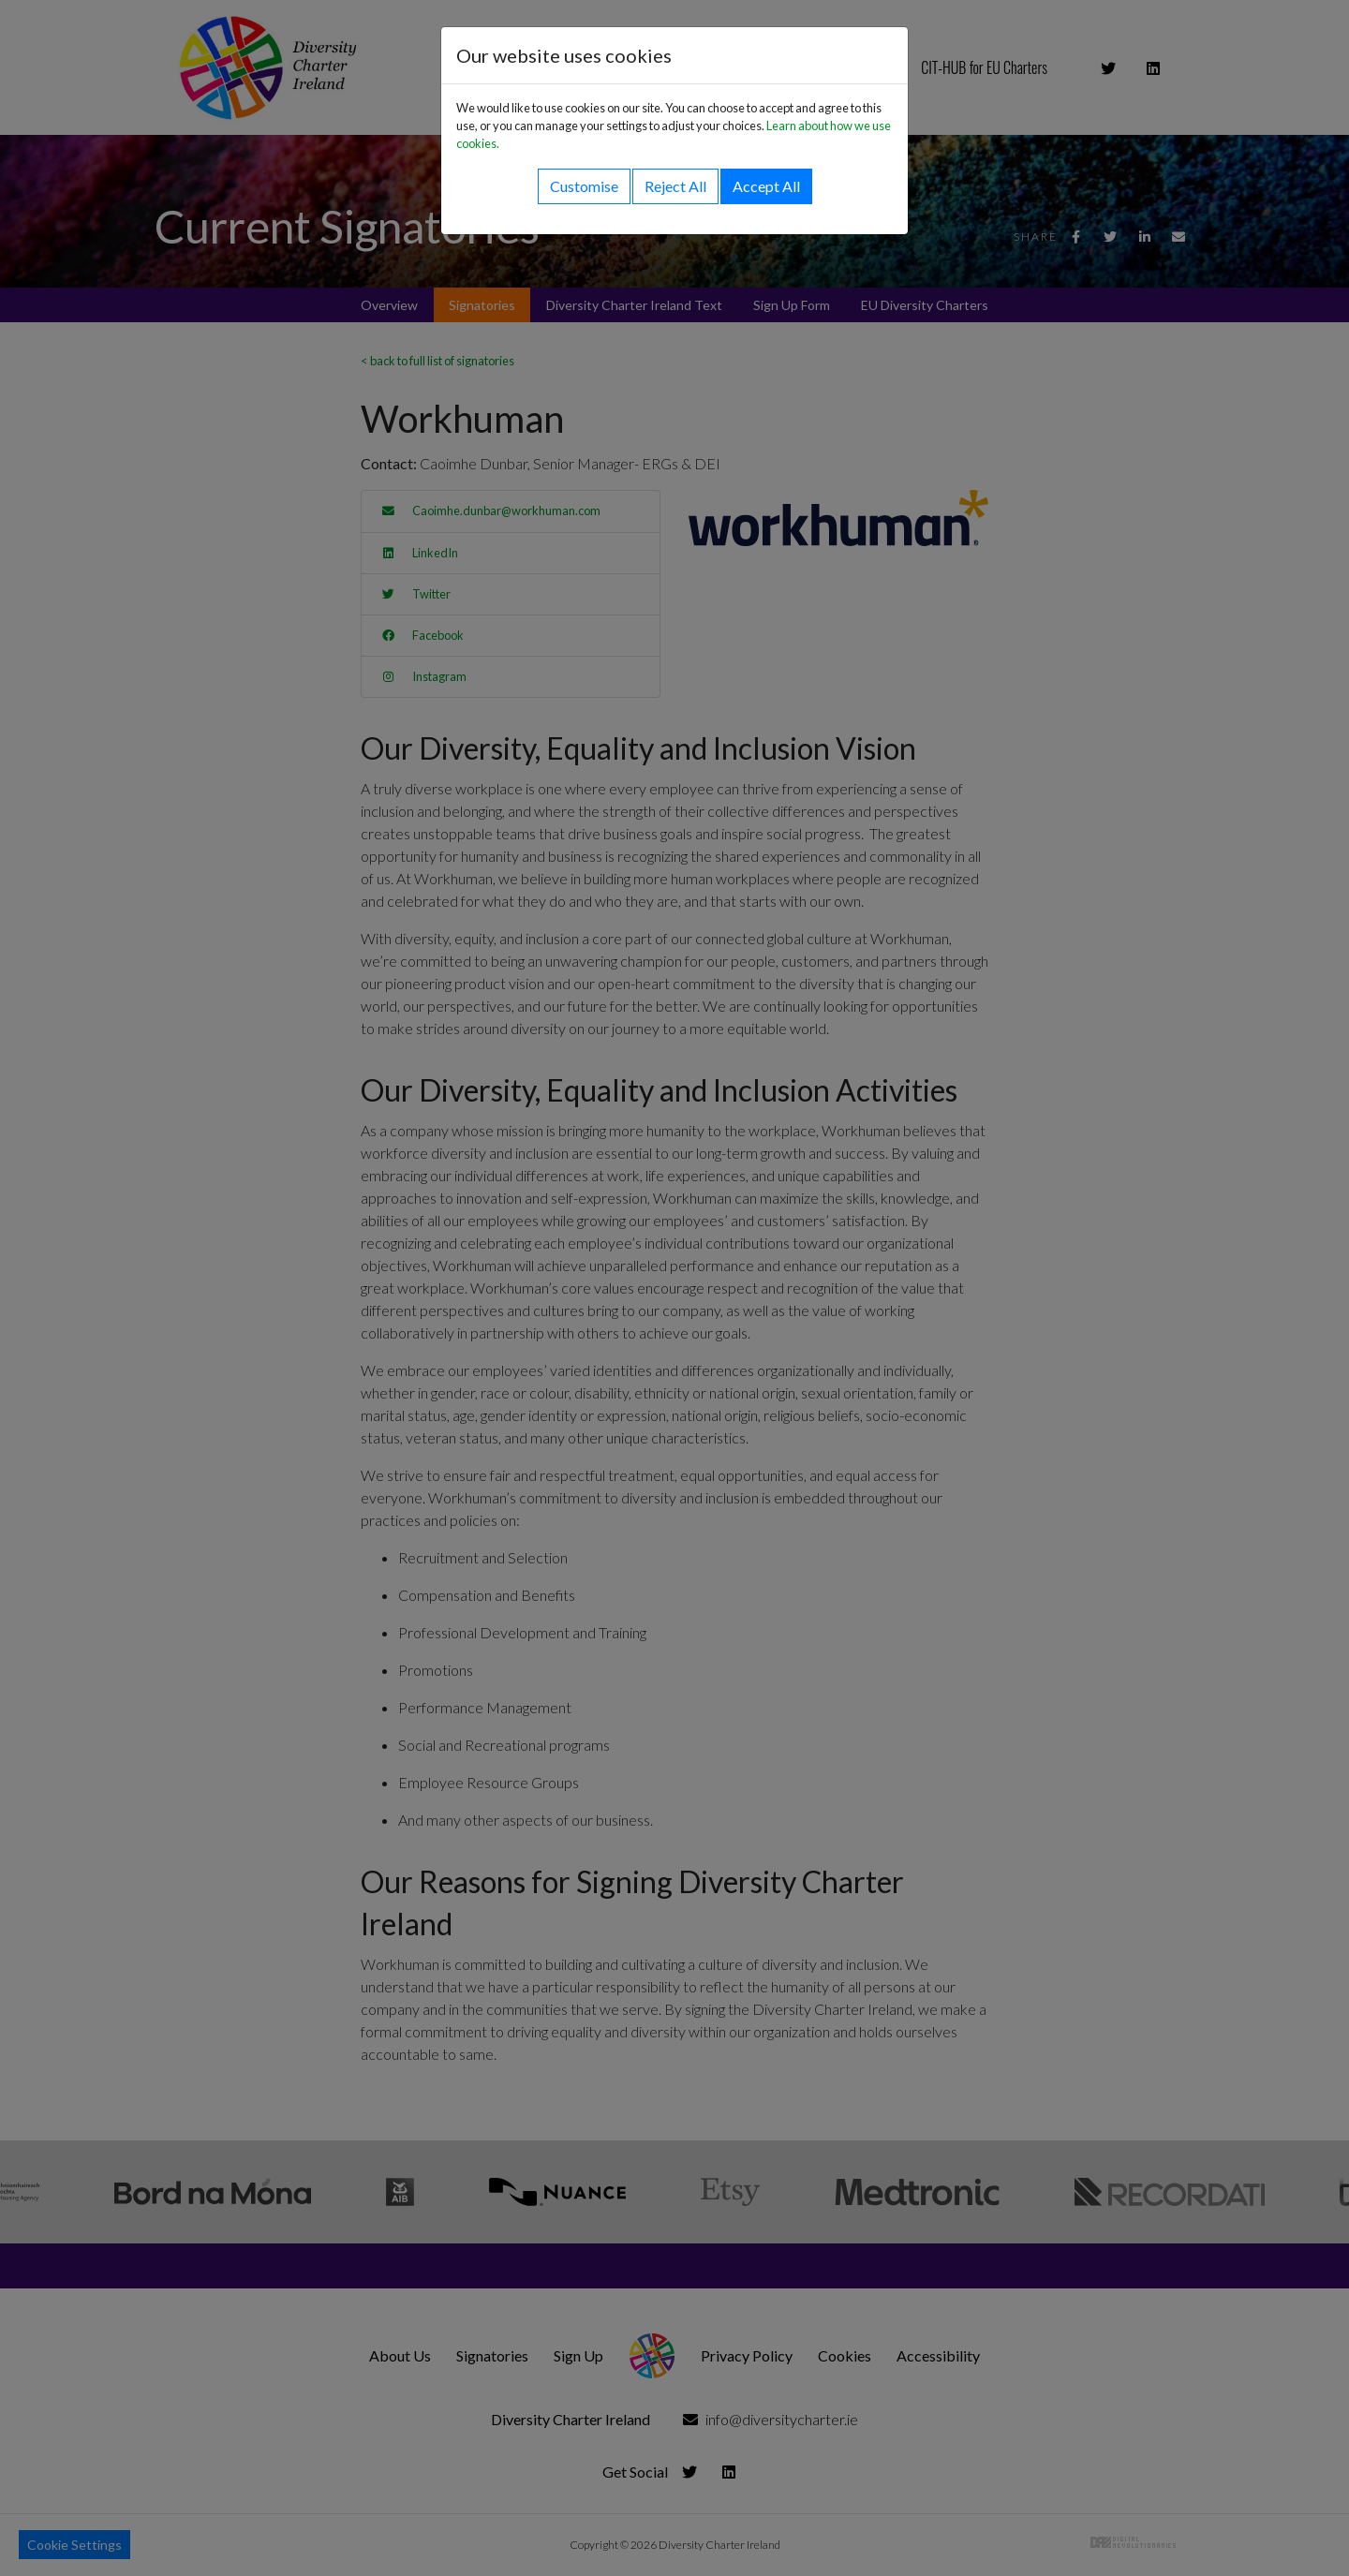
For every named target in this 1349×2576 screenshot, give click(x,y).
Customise (584, 186)
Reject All (675, 186)
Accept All (766, 186)
